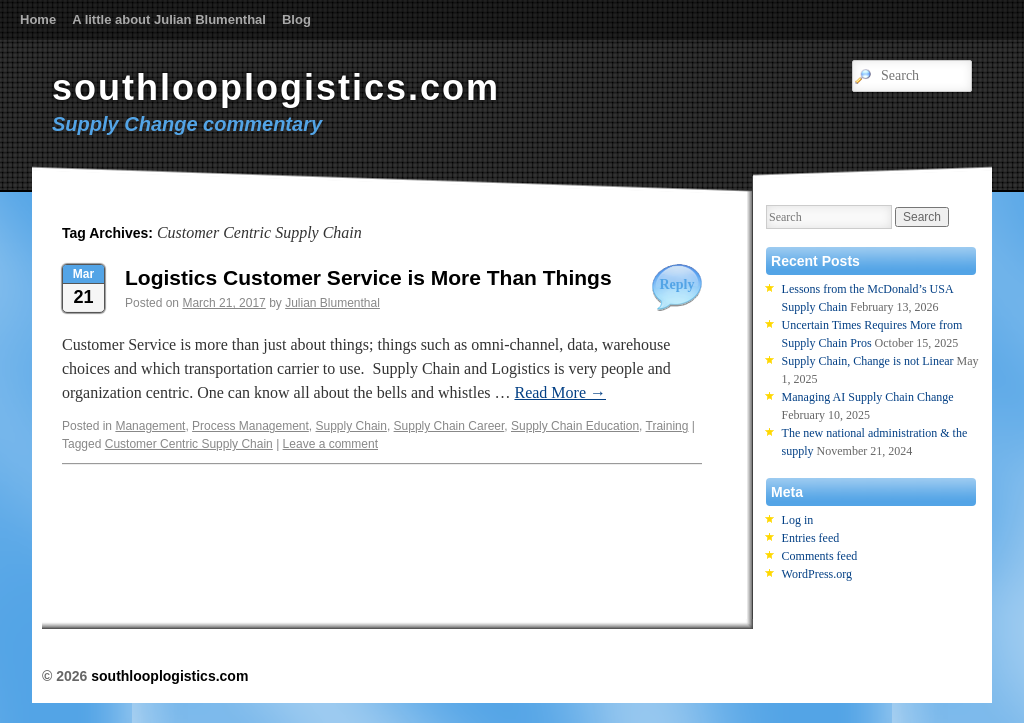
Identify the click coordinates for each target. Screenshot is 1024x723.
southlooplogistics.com (276, 87)
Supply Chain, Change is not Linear (868, 361)
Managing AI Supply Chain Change (868, 397)
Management (150, 426)
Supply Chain (351, 426)
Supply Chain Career (449, 426)
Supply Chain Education (575, 426)
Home (38, 19)
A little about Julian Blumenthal (169, 19)
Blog (296, 19)
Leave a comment (330, 444)
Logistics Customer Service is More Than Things (368, 277)
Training (667, 426)
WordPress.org (817, 574)
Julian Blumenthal (332, 303)
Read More (560, 392)
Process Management (250, 426)
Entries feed (811, 538)
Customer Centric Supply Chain (189, 444)
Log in (798, 520)
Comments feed (820, 556)
